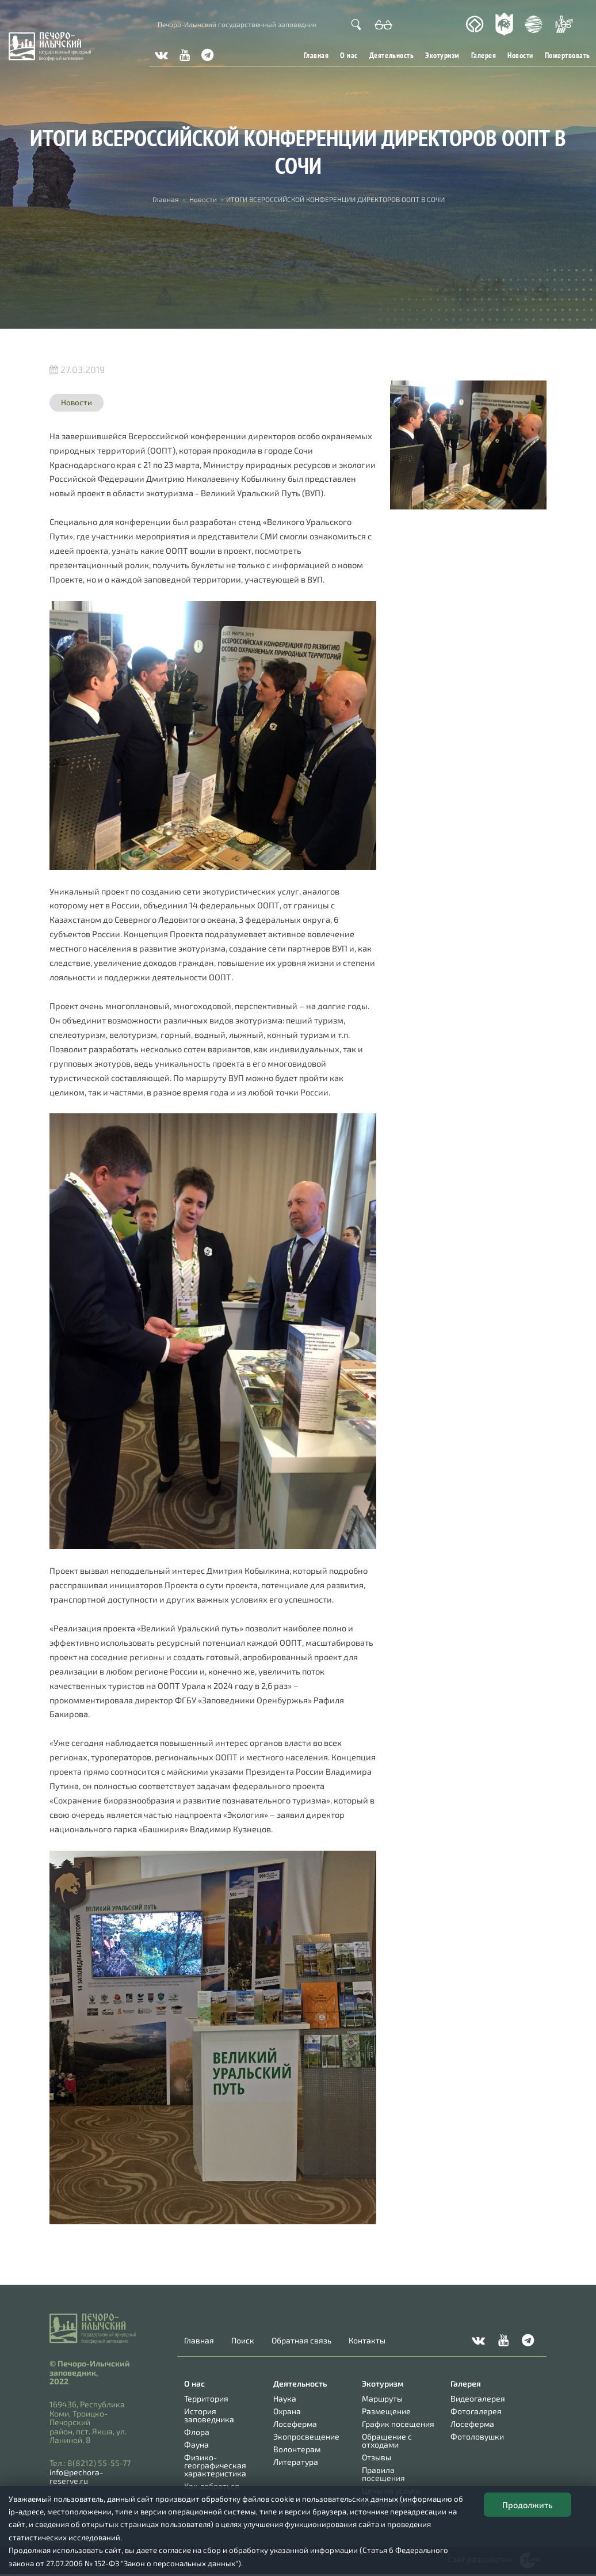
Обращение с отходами (387, 2440)
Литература (295, 2462)
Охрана (287, 2411)
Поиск (242, 2341)
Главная (316, 55)
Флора (196, 2432)
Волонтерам (296, 2449)
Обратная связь (301, 2341)
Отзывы (376, 2457)
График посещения (398, 2424)
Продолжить (527, 2504)
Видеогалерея (477, 2398)
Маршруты (382, 2398)
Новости (520, 55)
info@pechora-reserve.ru (76, 2476)
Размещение (386, 2411)
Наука (284, 2398)
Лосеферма (295, 2424)
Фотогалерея (476, 2411)
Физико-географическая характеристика (215, 2465)
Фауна (196, 2444)
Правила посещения (383, 2474)
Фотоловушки (477, 2436)
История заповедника (209, 2415)
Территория (206, 2398)
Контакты (367, 2341)
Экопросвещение (306, 2436)
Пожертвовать (567, 55)
